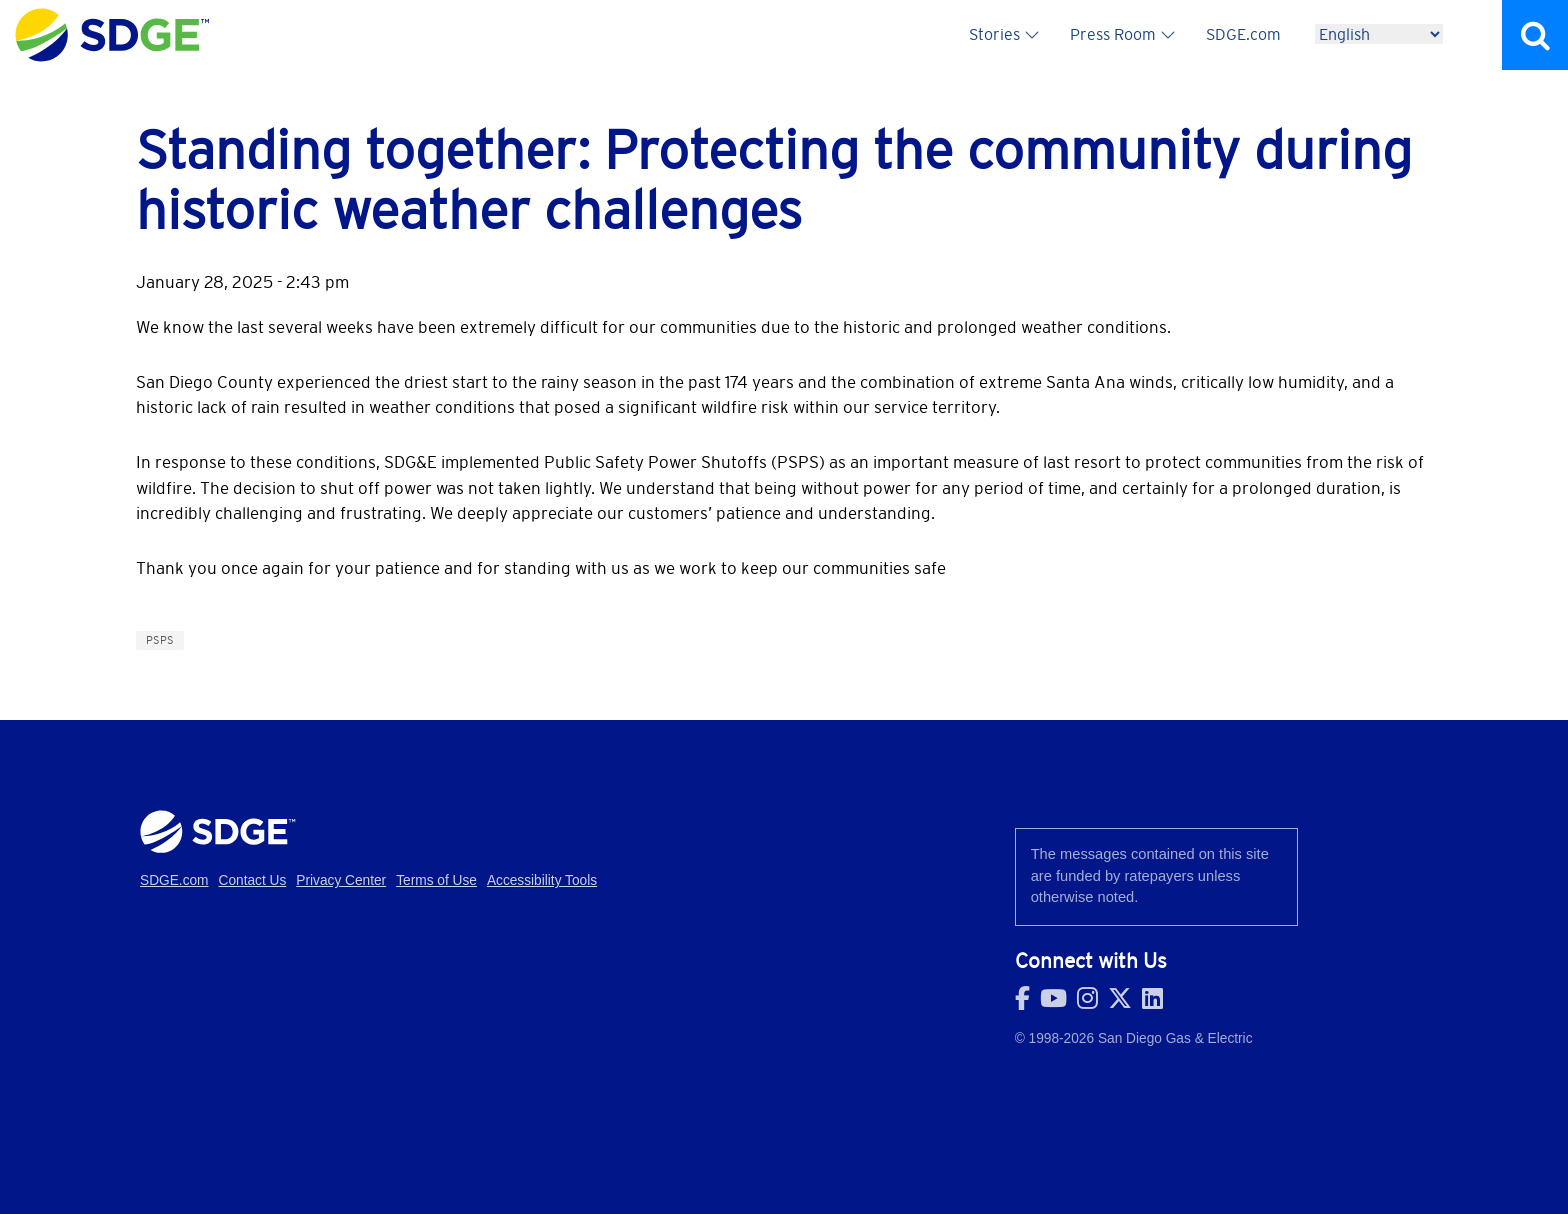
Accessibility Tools (542, 880)
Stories (994, 34)
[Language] (1379, 34)
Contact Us (253, 880)
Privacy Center (341, 880)
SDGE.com (1243, 34)
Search (1535, 35)
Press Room (1113, 34)
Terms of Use (436, 880)
